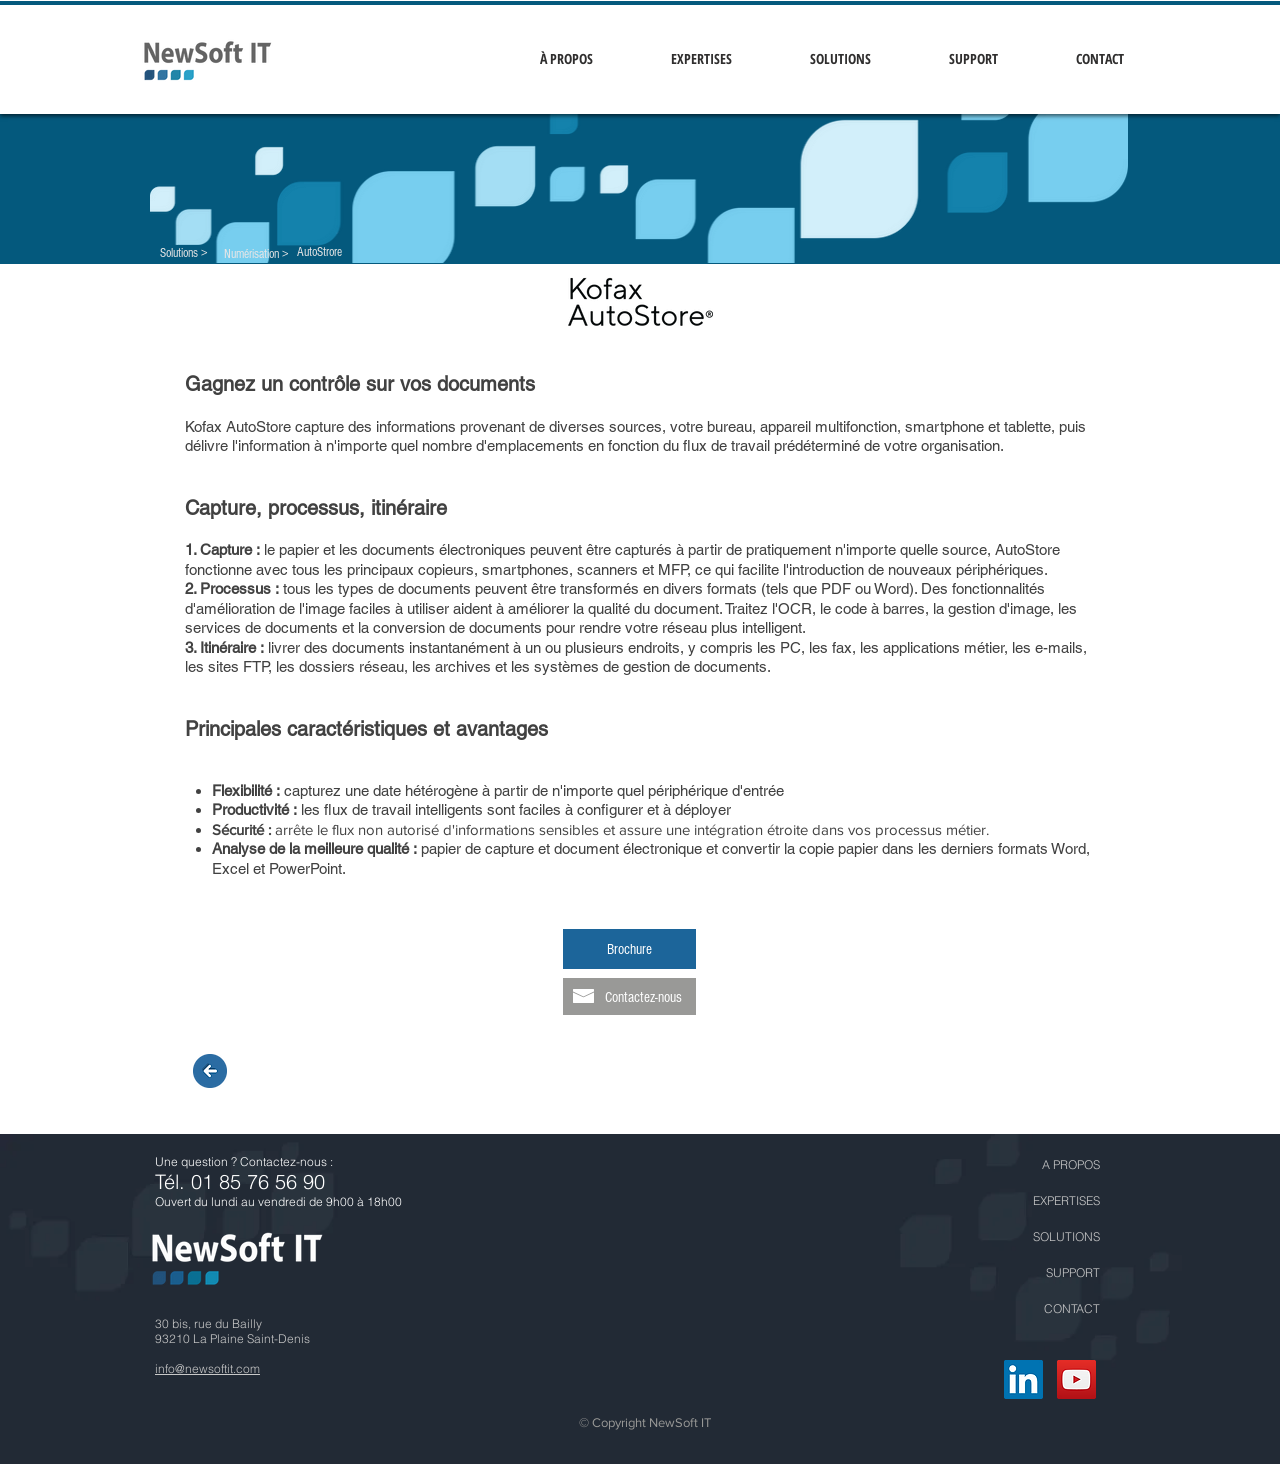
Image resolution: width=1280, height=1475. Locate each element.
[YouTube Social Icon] (1076, 1379)
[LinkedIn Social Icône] (1023, 1379)
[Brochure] (629, 949)
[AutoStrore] (319, 252)
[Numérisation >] (256, 254)
